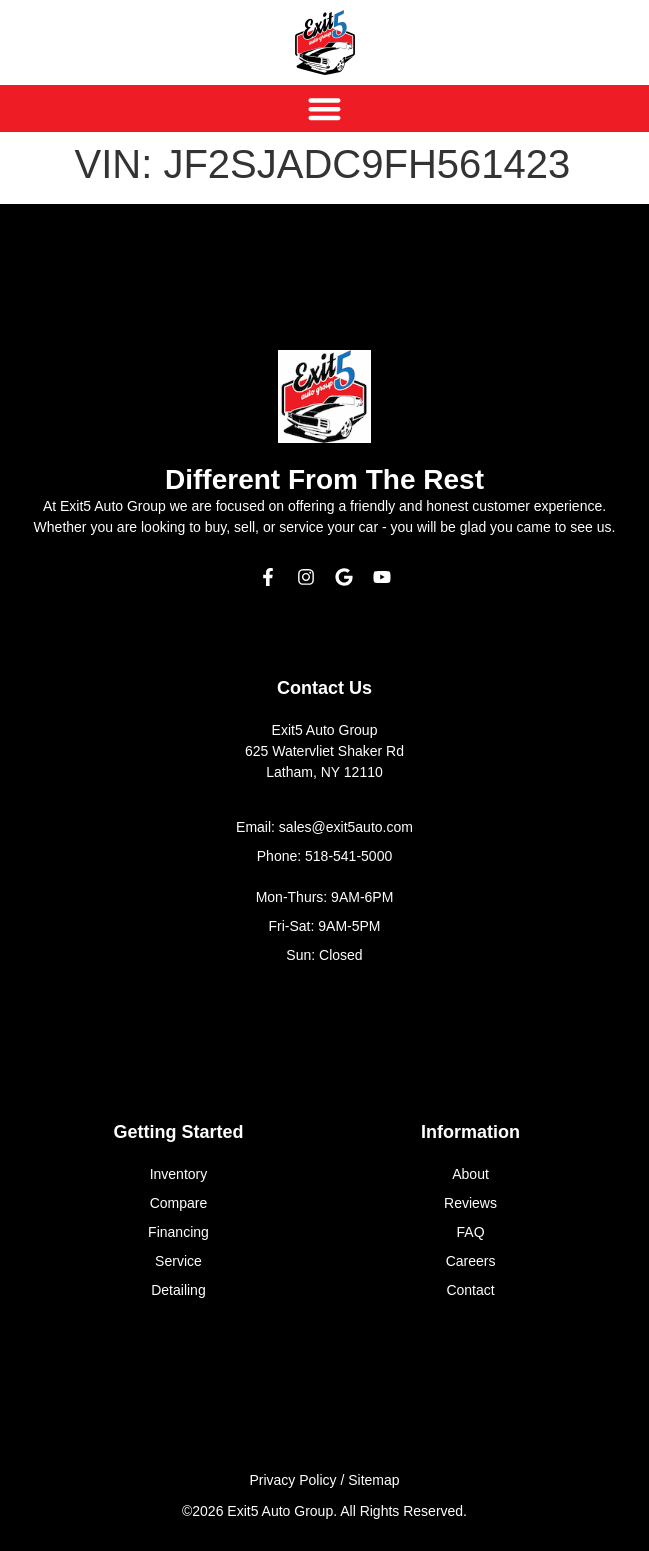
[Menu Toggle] (324, 108)
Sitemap (373, 1480)
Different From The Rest (324, 479)
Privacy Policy (292, 1480)
